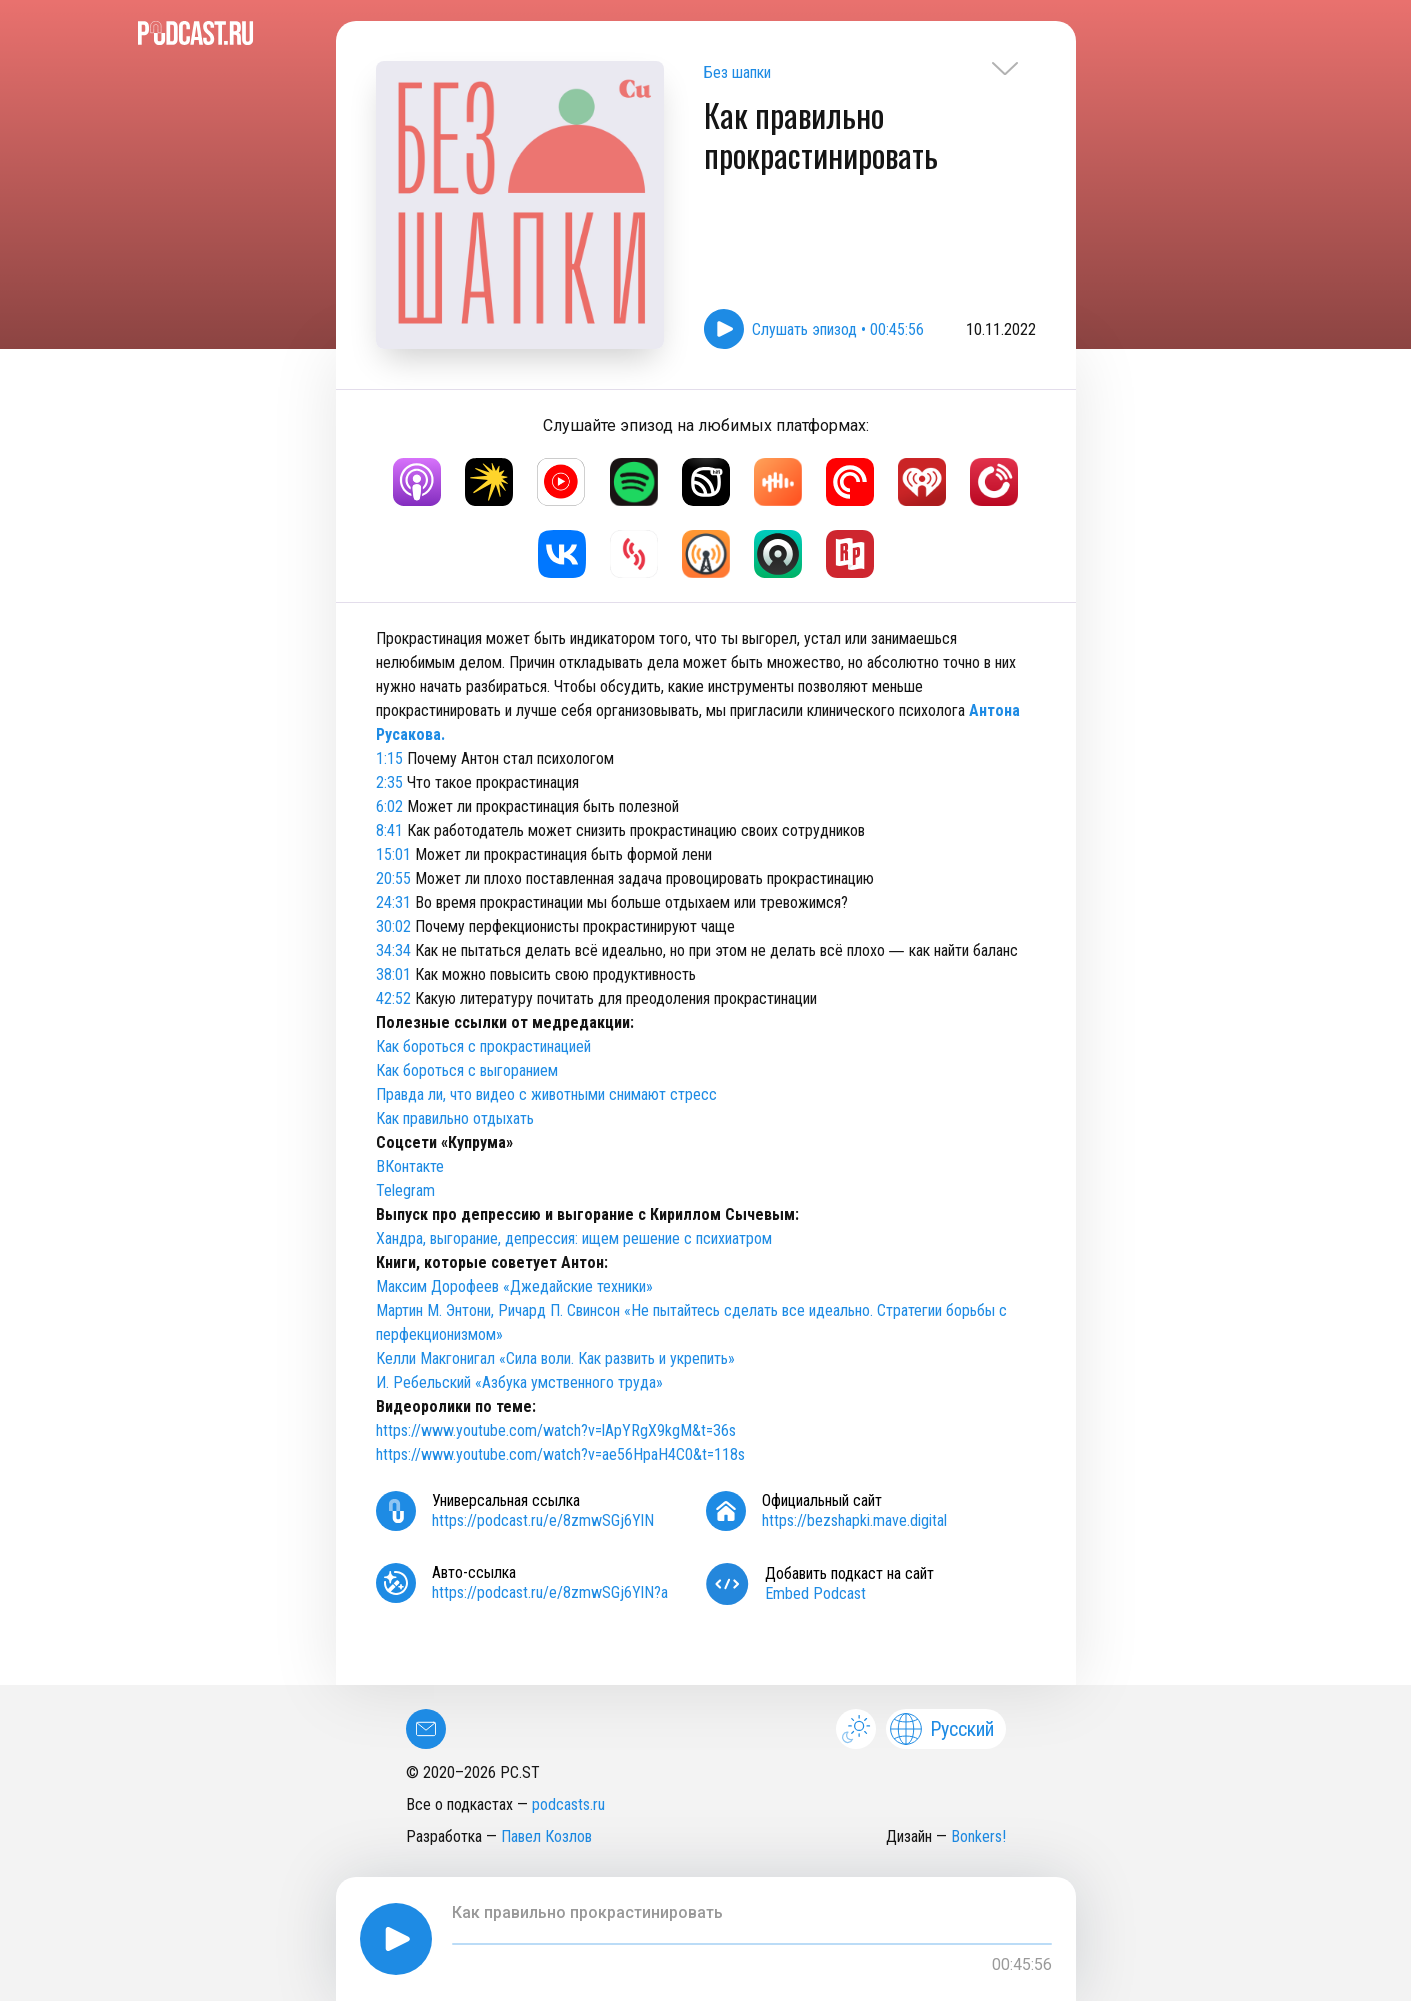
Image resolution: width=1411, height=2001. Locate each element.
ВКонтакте (410, 1166)
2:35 (389, 782)
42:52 (393, 998)
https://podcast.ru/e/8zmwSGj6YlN (543, 1520)
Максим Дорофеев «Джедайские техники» (514, 1286)
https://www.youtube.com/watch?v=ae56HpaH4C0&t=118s (560, 1454)
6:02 (389, 806)
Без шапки (737, 72)
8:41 (389, 830)
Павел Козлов (546, 1836)
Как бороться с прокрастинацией (483, 1046)
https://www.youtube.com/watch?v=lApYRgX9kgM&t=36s (558, 1430)
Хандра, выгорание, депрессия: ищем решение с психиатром (574, 1238)
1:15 (389, 758)
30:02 (393, 926)
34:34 (393, 950)
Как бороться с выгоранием (467, 1070)
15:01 (393, 854)
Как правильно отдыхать (455, 1118)
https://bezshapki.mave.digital (854, 1520)
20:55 (393, 878)
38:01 (393, 974)
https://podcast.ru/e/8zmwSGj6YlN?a (550, 1592)
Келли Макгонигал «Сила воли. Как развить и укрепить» (555, 1358)
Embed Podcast (815, 1593)
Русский (942, 1729)
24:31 (393, 902)
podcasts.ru (568, 1804)
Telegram (405, 1190)
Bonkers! (978, 1836)
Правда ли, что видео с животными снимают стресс (546, 1094)
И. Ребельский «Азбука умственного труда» (519, 1382)
